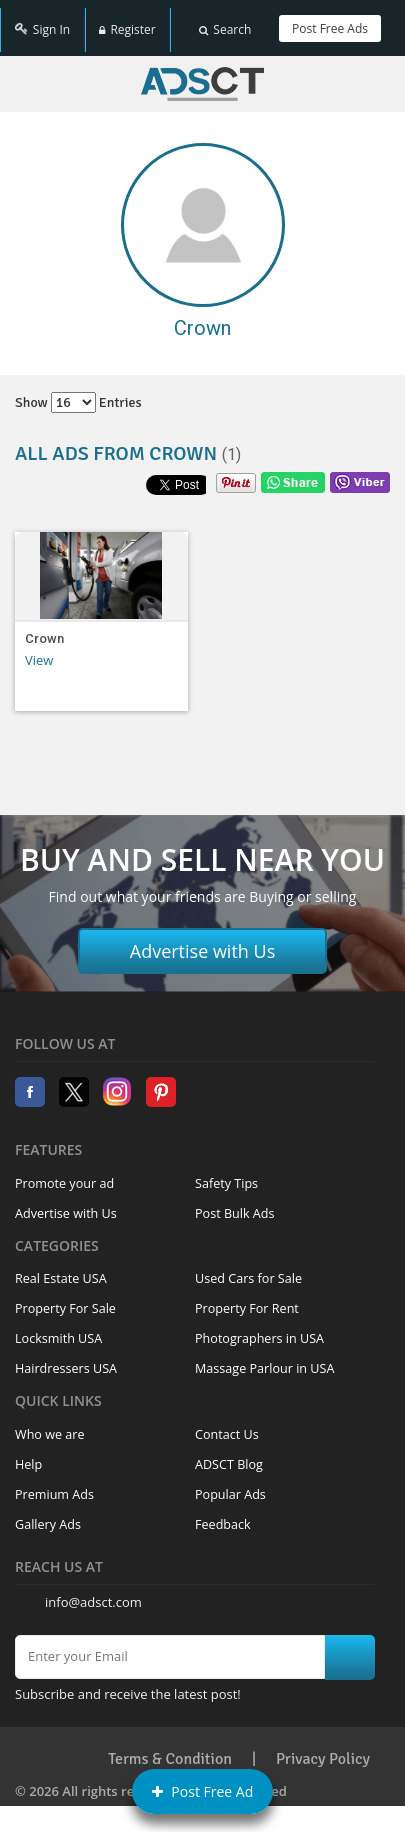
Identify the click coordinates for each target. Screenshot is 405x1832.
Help (28, 1453)
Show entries (78, 391)
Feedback (223, 1513)
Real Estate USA (61, 1267)
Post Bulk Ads (235, 1202)
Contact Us (227, 1423)
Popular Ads (230, 1483)
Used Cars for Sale (248, 1267)
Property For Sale (65, 1297)
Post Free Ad (203, 1791)
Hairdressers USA (66, 1357)
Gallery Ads (48, 1513)
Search (225, 22)
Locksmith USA (58, 1327)
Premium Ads (54, 1483)
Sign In (42, 22)
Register (127, 22)
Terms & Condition (170, 1748)
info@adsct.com (93, 1591)
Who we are (50, 1423)
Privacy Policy (323, 1748)
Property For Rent (247, 1297)
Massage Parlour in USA (264, 1357)
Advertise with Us (203, 940)
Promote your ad (64, 1172)
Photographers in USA (259, 1327)
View (39, 649)
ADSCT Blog (229, 1453)
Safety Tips (226, 1172)
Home (202, 73)
